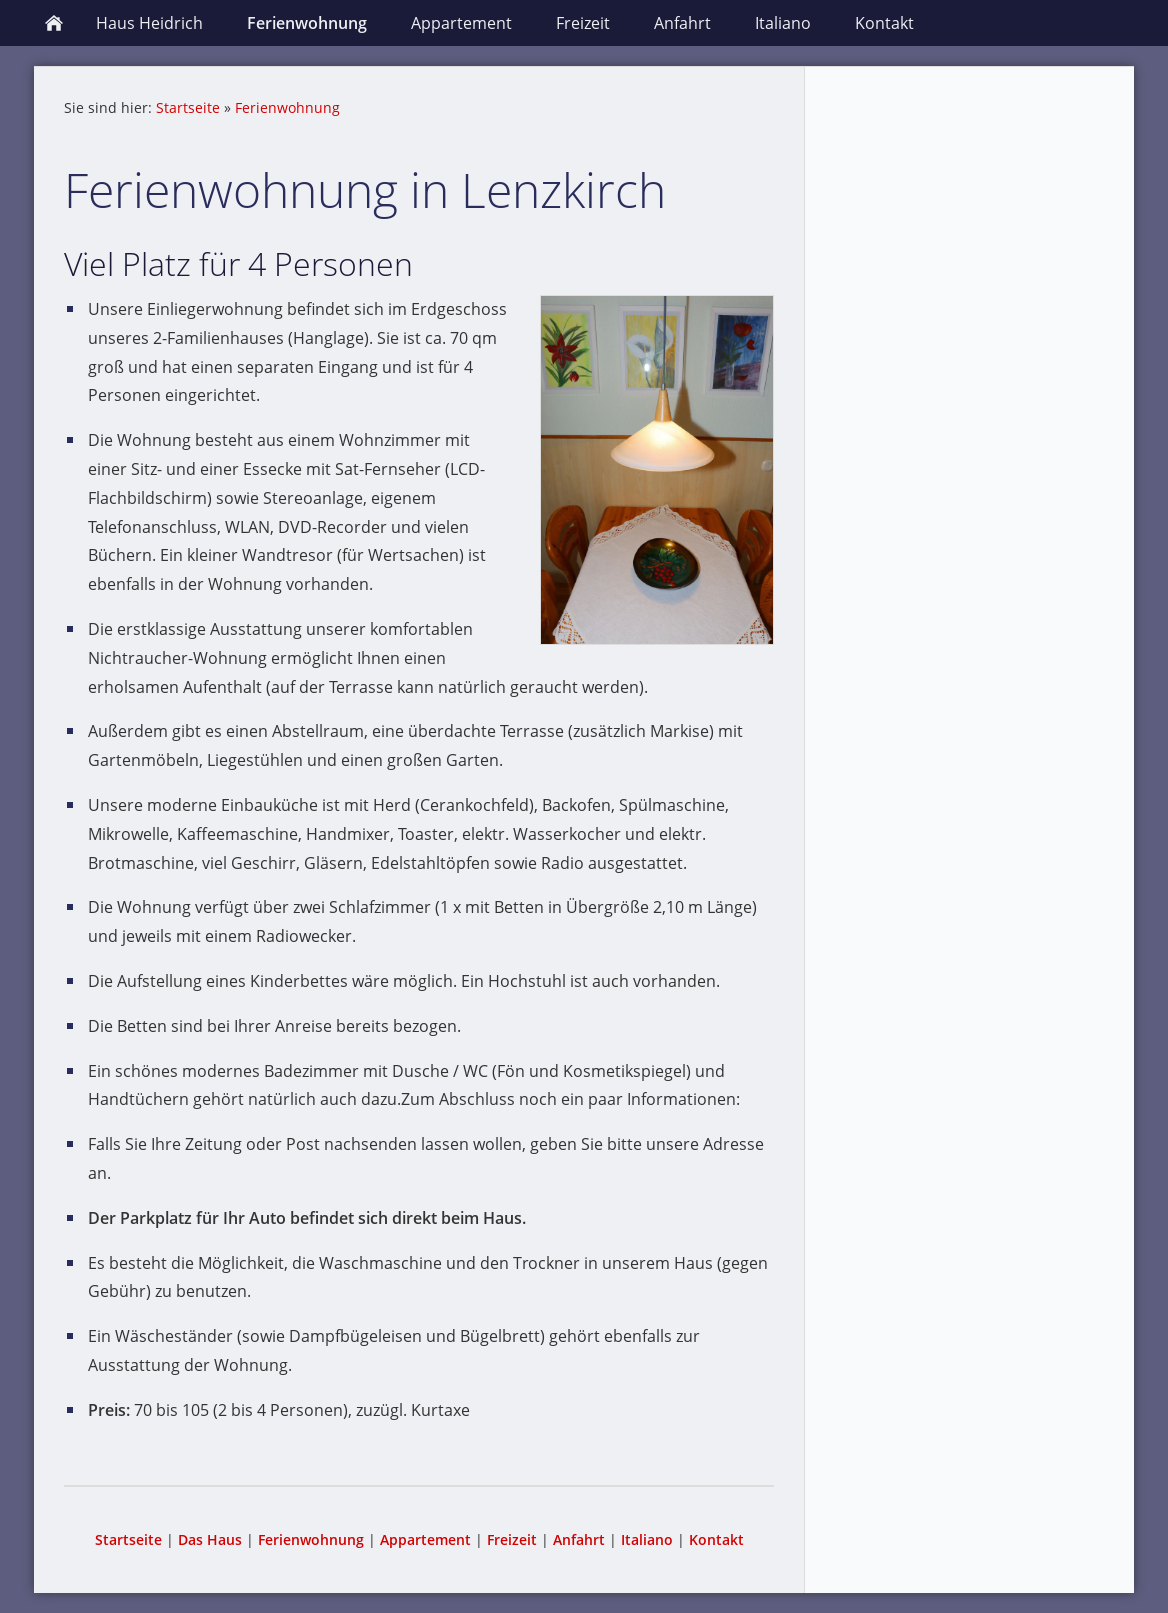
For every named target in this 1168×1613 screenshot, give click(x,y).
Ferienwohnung (287, 107)
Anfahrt (579, 1539)
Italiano (647, 1539)
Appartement (425, 1539)
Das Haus (210, 1539)
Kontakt (716, 1539)
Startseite (188, 107)
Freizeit (512, 1539)
